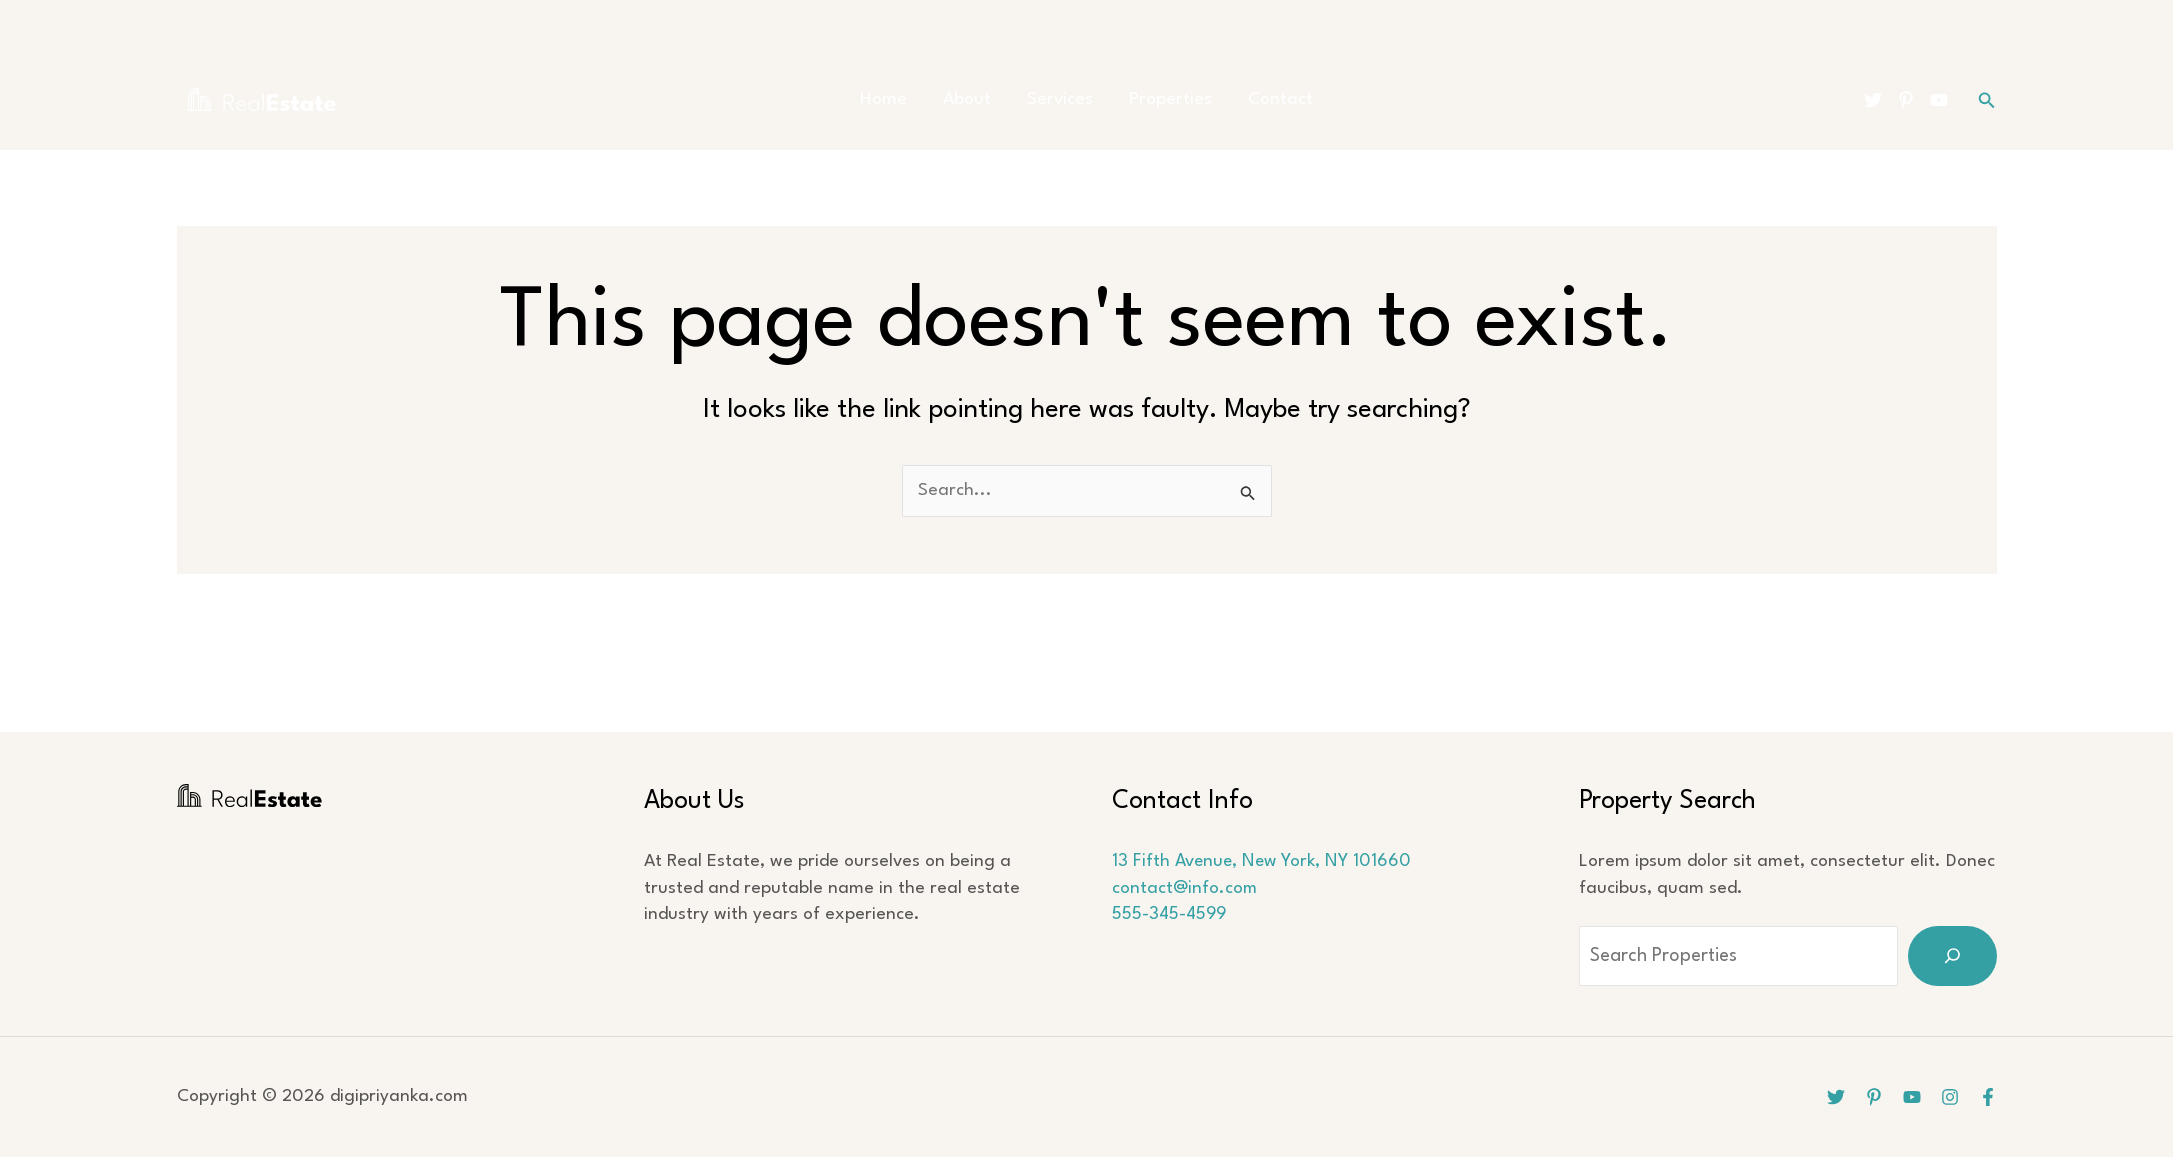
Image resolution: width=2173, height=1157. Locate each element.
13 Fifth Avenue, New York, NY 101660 (1263, 861)
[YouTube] (1939, 100)
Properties (1164, 99)
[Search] (1952, 956)
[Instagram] (1950, 1097)
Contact (1268, 99)
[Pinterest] (1906, 100)
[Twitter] (1873, 100)
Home (895, 99)
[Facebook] (1988, 1097)
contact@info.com (1185, 888)
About (973, 99)
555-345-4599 (1170, 914)
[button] (1987, 100)
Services (1060, 99)
